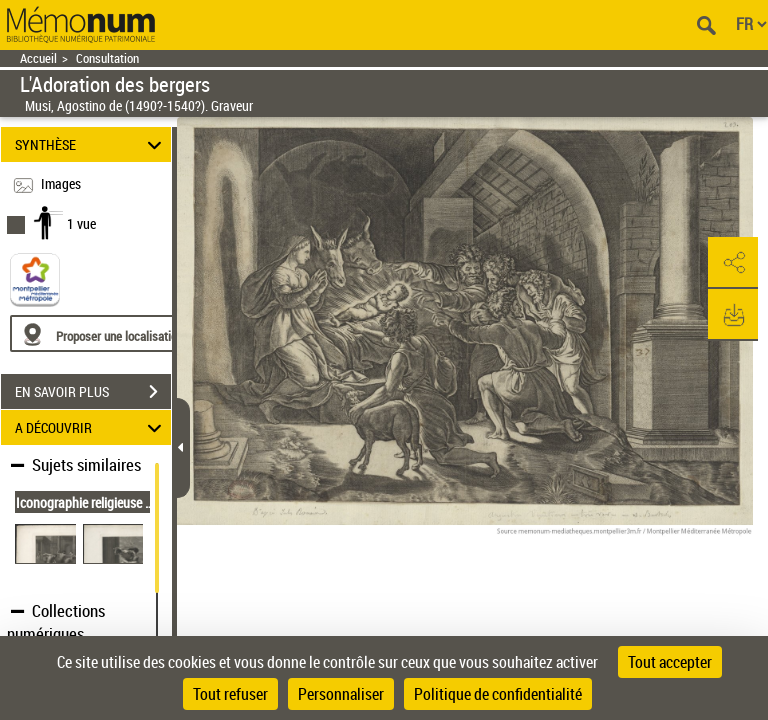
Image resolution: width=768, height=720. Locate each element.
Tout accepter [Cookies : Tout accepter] (670, 662)
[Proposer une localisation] (105, 333)
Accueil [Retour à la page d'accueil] (38, 58)
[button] (733, 263)
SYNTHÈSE (91, 144)
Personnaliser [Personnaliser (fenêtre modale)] (341, 694)
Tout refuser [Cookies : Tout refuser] (230, 694)
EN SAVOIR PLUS (93, 392)
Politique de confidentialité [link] (498, 694)
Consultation (107, 58)
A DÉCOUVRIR (91, 427)
